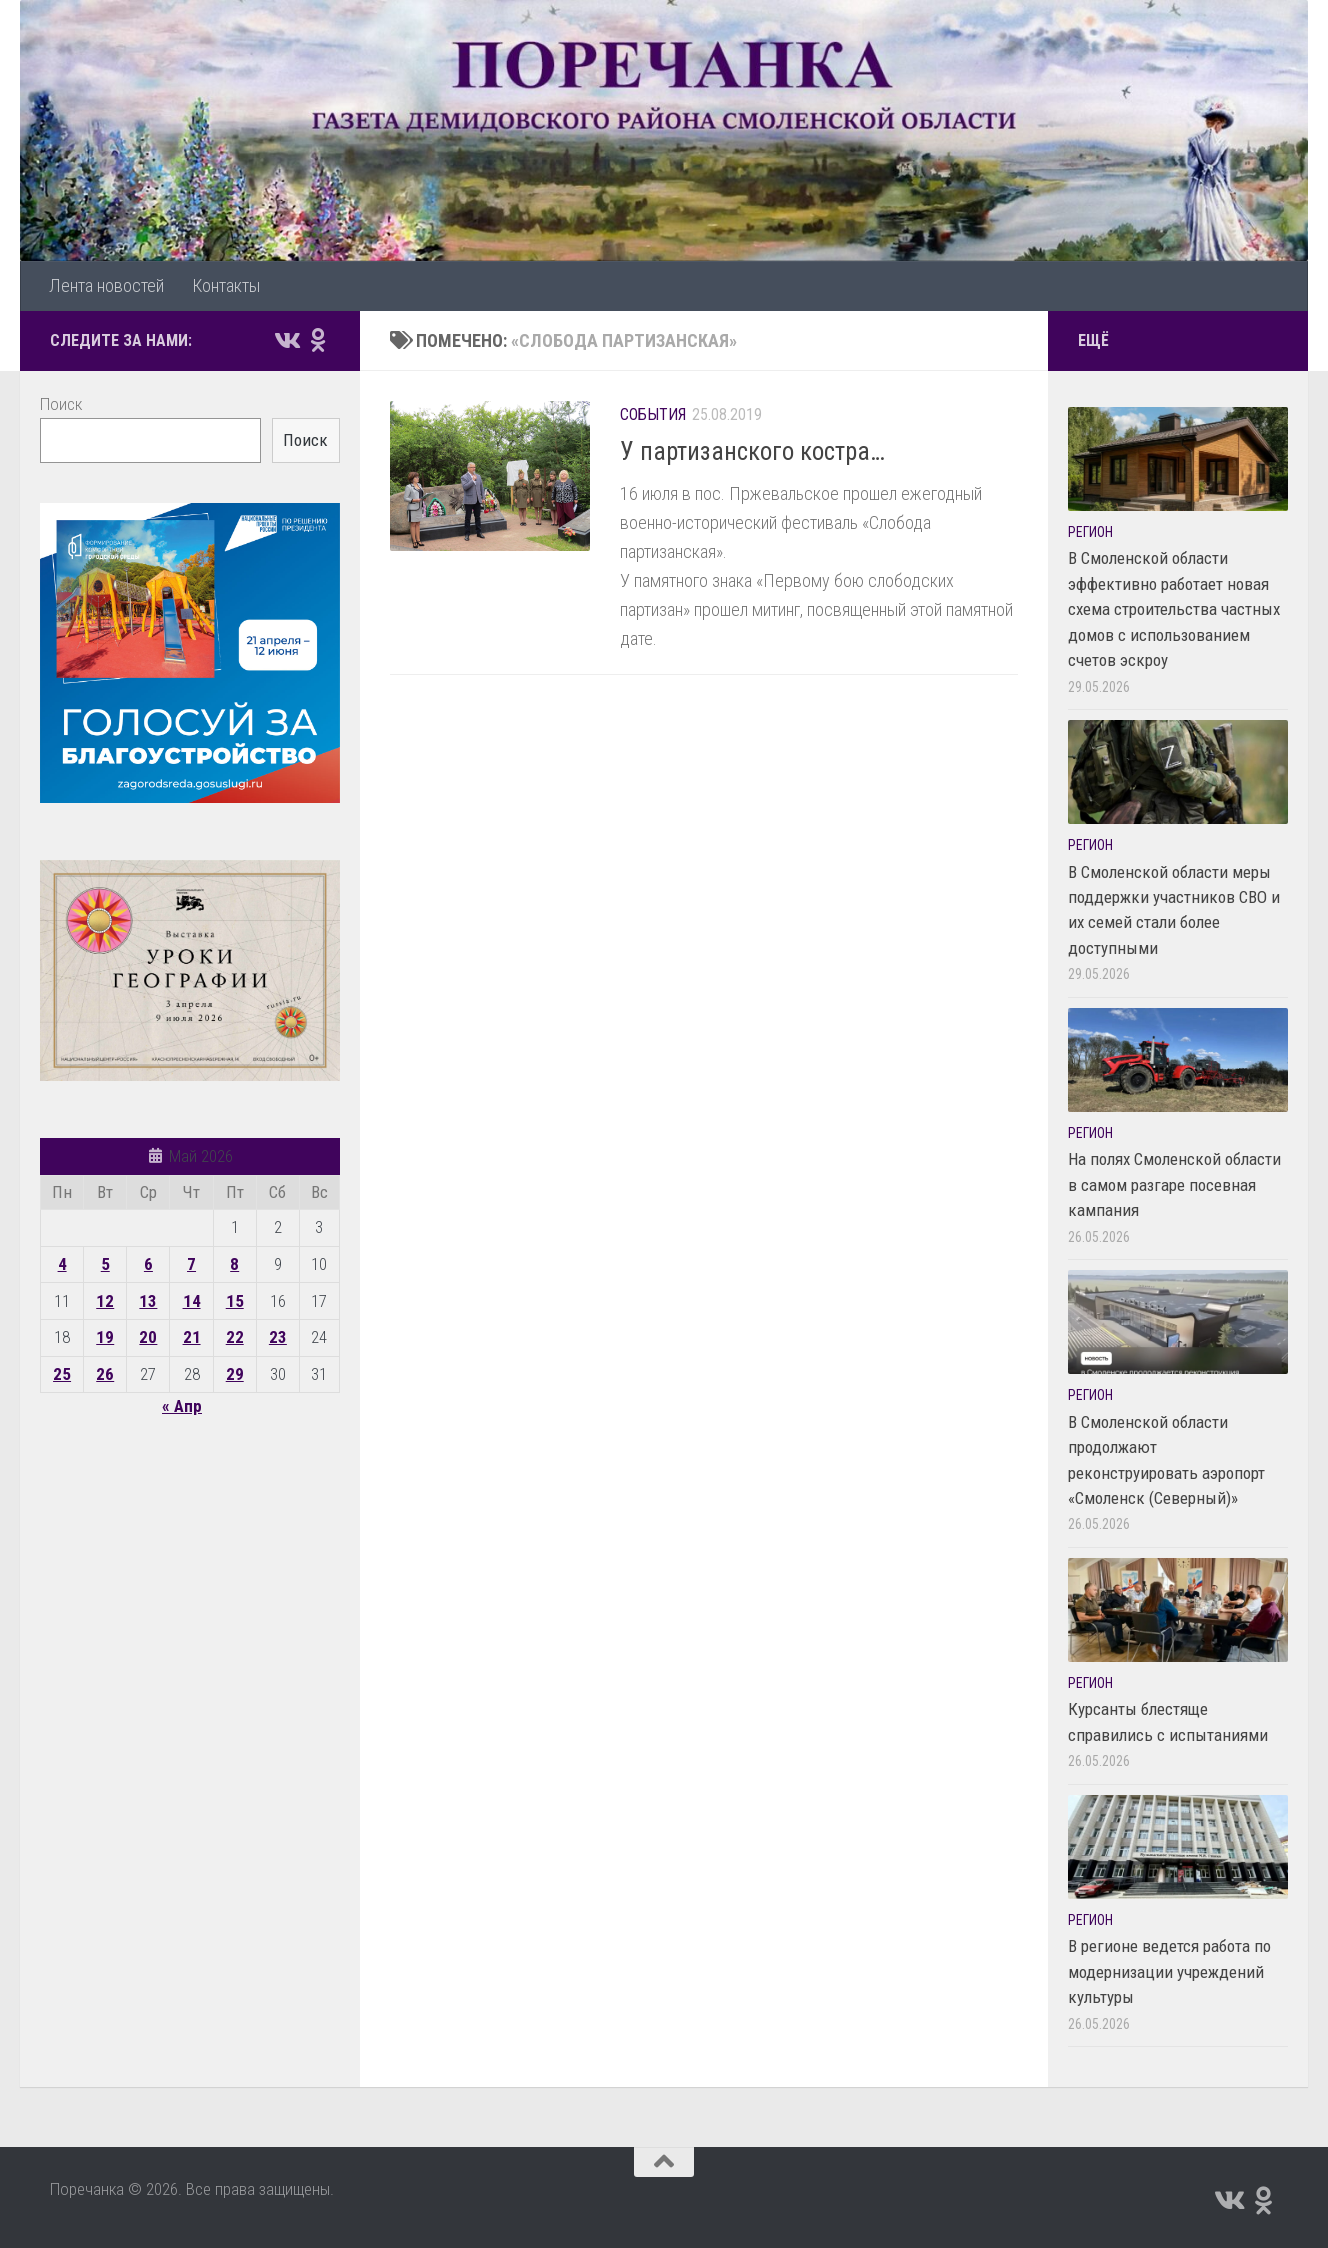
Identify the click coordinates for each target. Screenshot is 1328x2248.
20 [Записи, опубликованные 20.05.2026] (148, 1337)
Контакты (226, 285)
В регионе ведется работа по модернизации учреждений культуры (1169, 1971)
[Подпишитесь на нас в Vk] (286, 340)
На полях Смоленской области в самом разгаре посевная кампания (1174, 1184)
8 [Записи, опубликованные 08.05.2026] (234, 1264)
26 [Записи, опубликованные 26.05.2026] (105, 1374)
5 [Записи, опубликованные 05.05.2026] (105, 1264)
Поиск (61, 404)
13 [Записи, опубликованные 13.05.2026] (148, 1301)
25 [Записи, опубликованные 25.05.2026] (62, 1374)
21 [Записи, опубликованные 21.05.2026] (192, 1337)
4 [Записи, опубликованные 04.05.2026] (62, 1264)
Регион (1090, 532)
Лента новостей (106, 285)
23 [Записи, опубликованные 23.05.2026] (278, 1337)
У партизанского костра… (752, 451)
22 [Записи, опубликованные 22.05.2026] (235, 1337)
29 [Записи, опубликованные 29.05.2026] (235, 1374)
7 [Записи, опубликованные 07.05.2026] (191, 1264)
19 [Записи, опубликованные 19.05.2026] (105, 1337)
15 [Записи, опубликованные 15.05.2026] (235, 1301)
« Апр (182, 1406)
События (653, 414)
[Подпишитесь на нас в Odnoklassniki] (318, 340)
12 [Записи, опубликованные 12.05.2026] (105, 1301)
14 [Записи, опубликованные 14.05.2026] (192, 1301)
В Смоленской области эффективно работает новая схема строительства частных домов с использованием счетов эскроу (1174, 609)
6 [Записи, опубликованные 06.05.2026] (148, 1264)
